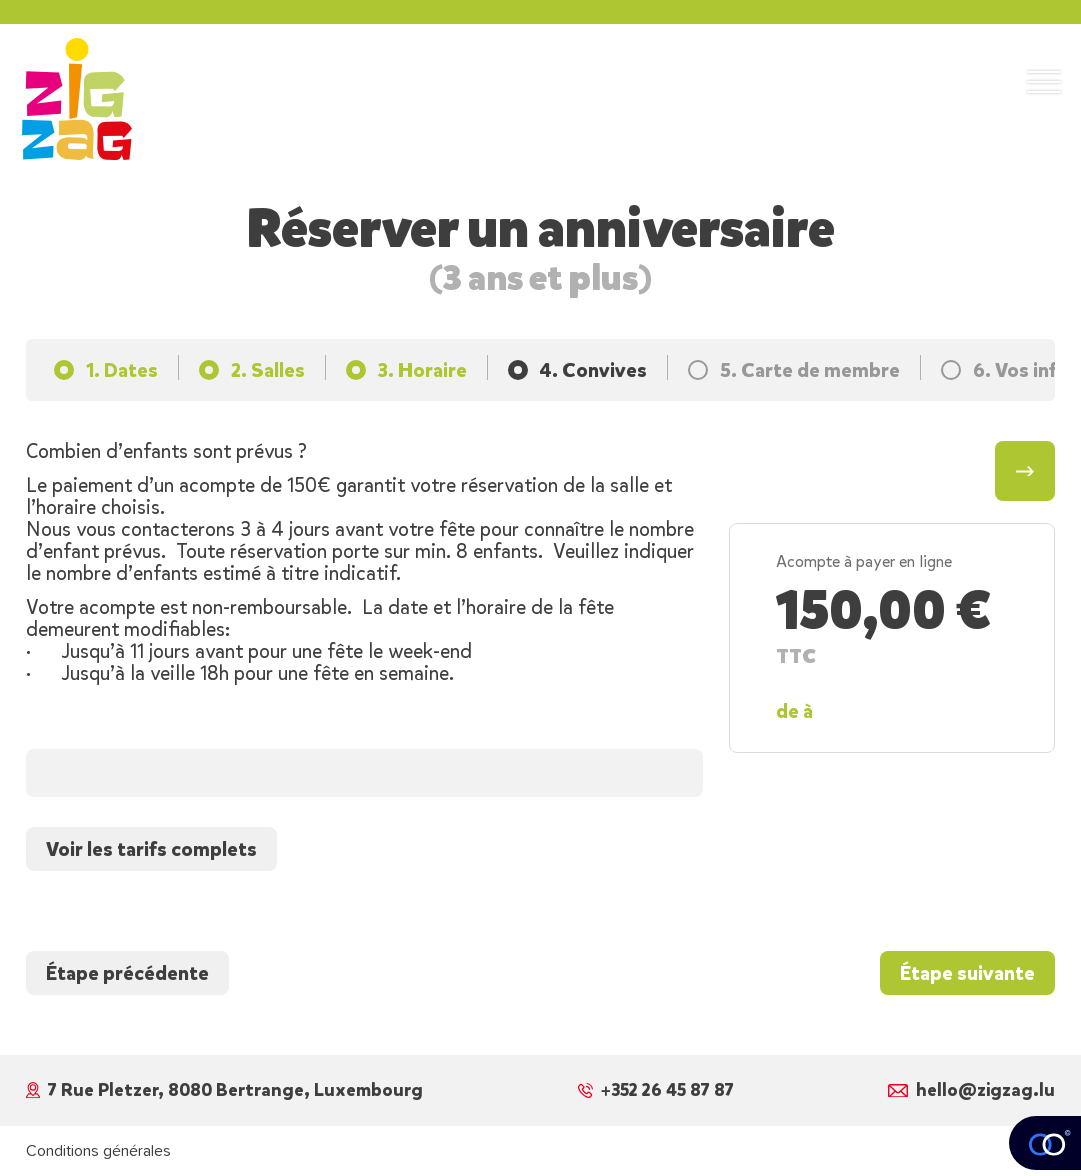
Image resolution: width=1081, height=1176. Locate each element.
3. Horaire (422, 370)
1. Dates (122, 370)
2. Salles (268, 370)
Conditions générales (98, 1151)
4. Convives (593, 370)
